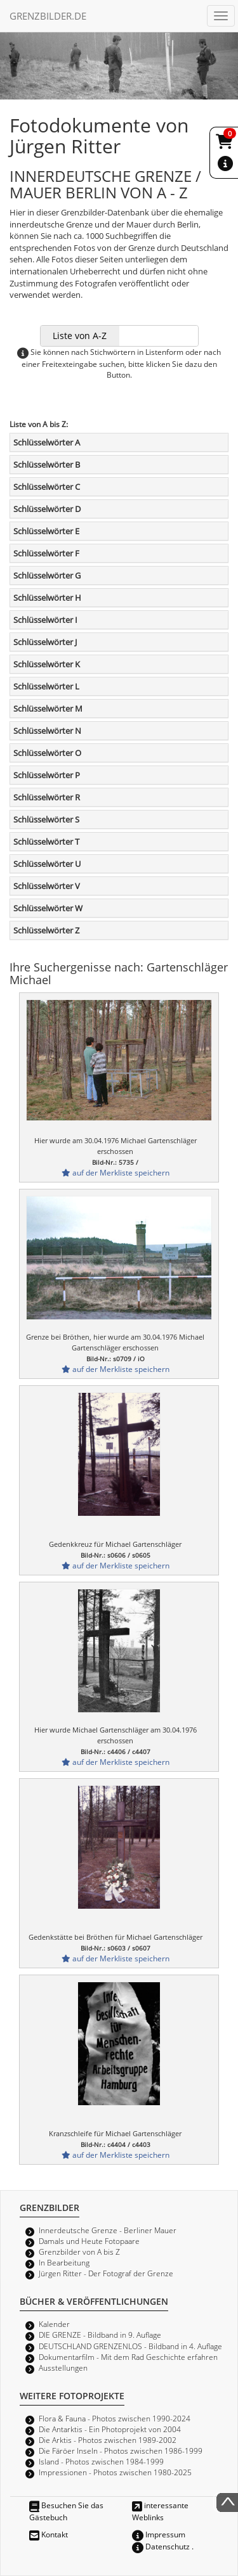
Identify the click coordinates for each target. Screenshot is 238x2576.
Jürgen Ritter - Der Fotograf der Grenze (106, 2273)
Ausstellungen (63, 2367)
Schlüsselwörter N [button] (47, 730)
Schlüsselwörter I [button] (45, 619)
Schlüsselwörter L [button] (46, 686)
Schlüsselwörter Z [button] (46, 930)
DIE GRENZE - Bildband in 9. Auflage (100, 2334)
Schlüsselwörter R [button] (46, 797)
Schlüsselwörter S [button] (46, 819)
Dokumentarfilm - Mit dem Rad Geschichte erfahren (128, 2357)
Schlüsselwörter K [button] (46, 664)
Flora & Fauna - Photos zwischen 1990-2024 (114, 2418)
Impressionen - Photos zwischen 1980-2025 (115, 2472)
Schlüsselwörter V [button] (46, 886)
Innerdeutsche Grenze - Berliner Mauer (107, 2230)
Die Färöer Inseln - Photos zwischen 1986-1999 (120, 2450)
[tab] (119, 442)
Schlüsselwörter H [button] (47, 597)
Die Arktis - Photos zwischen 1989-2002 (107, 2440)
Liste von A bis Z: (39, 424)
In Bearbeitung (64, 2262)
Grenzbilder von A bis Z (79, 2251)
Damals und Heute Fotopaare (89, 2241)
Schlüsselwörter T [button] (46, 841)
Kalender (54, 2324)
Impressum (158, 2534)
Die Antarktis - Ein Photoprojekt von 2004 (110, 2429)
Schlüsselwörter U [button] (47, 863)
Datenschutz (161, 2546)
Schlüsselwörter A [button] (46, 442)
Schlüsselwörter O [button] (47, 753)
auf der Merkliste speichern (115, 1172)
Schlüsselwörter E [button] (46, 531)
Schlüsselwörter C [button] (46, 486)
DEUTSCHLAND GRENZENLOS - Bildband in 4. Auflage (130, 2346)
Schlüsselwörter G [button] (47, 575)
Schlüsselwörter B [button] (46, 464)
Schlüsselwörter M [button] (48, 708)
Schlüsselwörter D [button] (47, 509)
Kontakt (48, 2534)
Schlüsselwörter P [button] (46, 775)
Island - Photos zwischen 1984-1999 (101, 2461)
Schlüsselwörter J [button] (45, 642)
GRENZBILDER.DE (48, 16)
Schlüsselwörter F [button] (46, 553)
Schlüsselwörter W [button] (48, 908)
